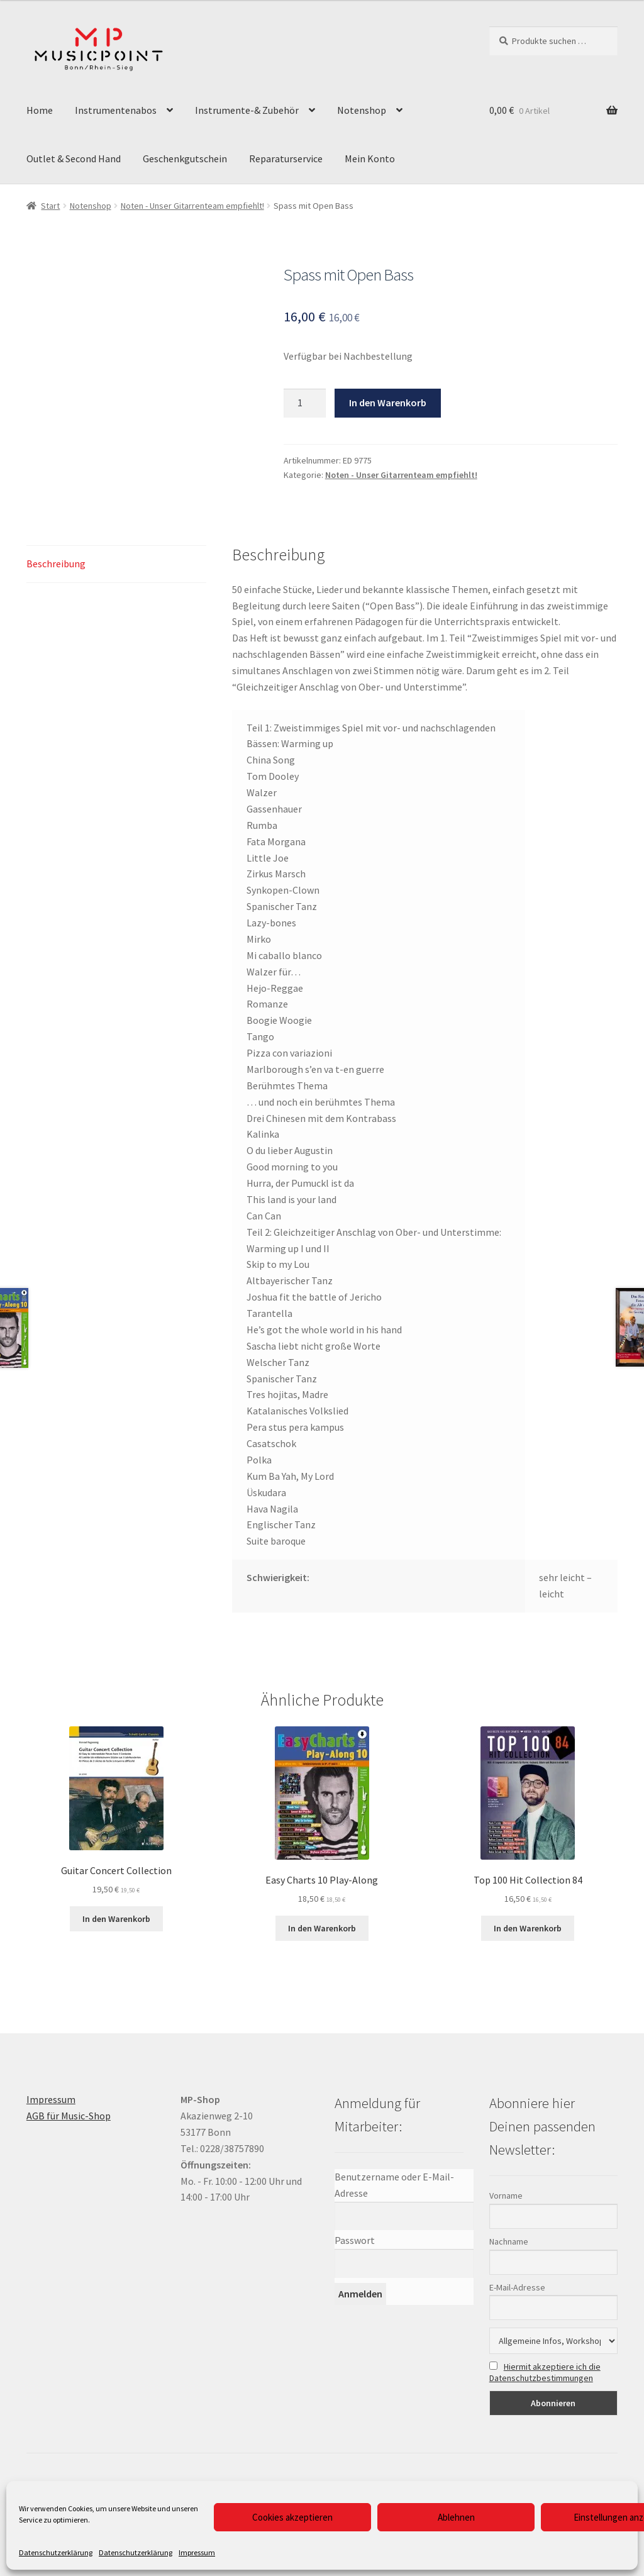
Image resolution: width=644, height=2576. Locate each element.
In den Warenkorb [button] (116, 1918)
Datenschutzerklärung (55, 2552)
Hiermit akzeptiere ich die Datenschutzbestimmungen (545, 2372)
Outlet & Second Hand (73, 158)
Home (39, 110)
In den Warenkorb (387, 402)
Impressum (197, 2552)
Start (50, 205)
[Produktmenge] (305, 403)
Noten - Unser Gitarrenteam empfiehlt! (192, 205)
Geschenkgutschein (185, 158)
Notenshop (361, 110)
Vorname (506, 2195)
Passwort (355, 2240)
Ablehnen (456, 2517)
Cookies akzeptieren (292, 2517)
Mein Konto (370, 158)
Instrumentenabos (116, 110)
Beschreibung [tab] (56, 563)
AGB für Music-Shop (68, 2115)
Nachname (508, 2241)
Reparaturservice (286, 158)
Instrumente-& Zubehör (247, 110)
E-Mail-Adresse (517, 2287)
